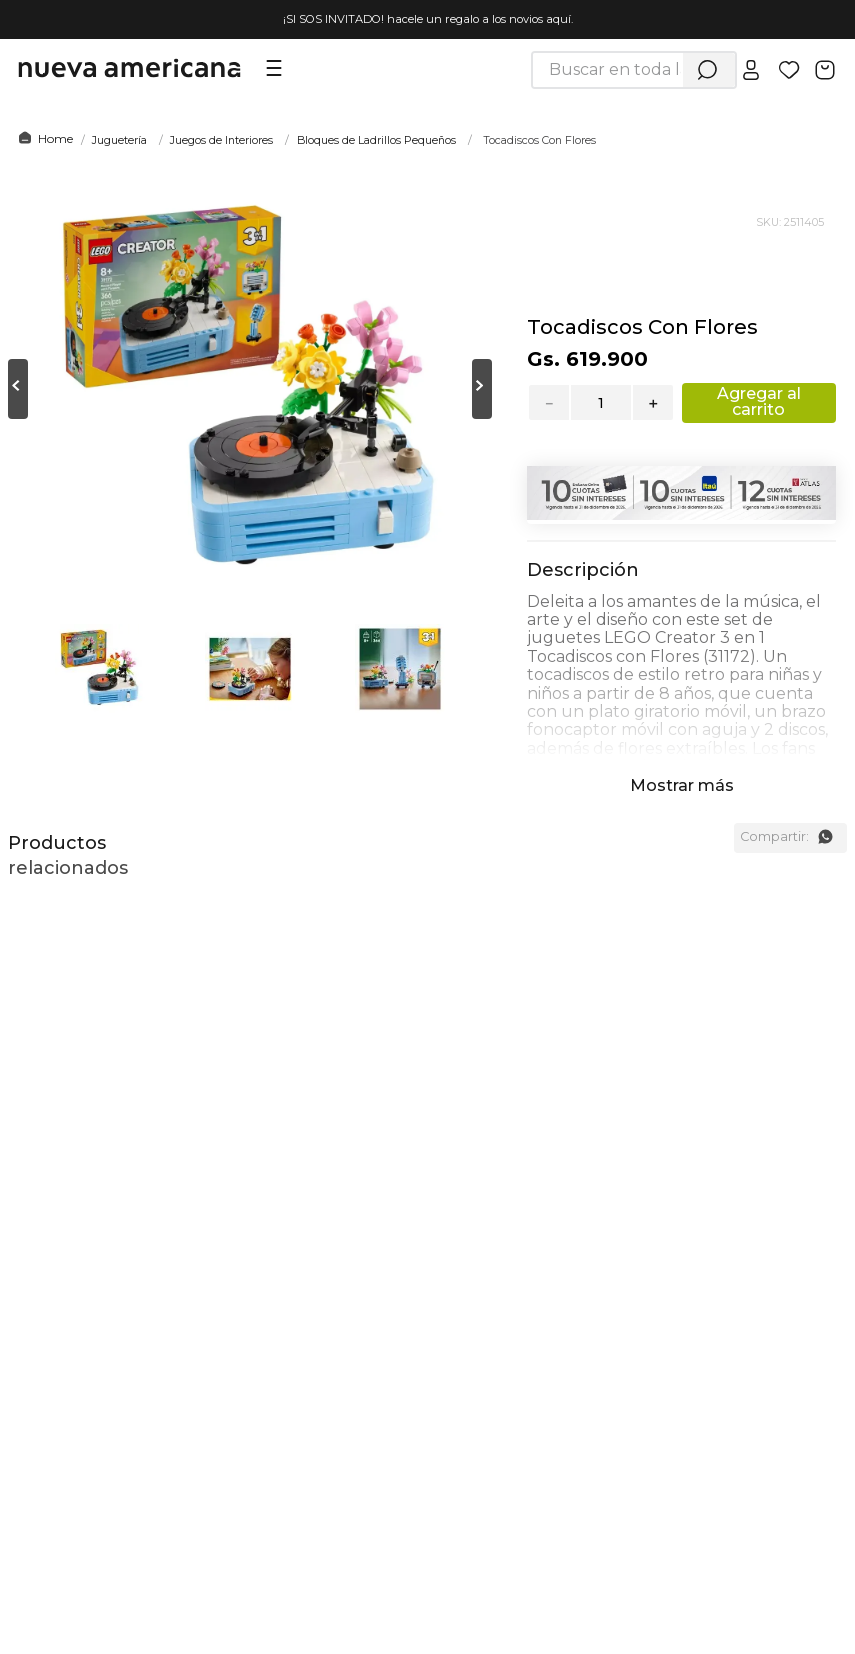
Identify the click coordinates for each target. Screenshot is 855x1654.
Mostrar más (682, 785)
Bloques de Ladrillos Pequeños (376, 140)
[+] (654, 402)
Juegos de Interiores (221, 140)
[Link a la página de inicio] (42, 139)
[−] (548, 402)
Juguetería (119, 140)
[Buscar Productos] (707, 70)
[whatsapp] (825, 837)
